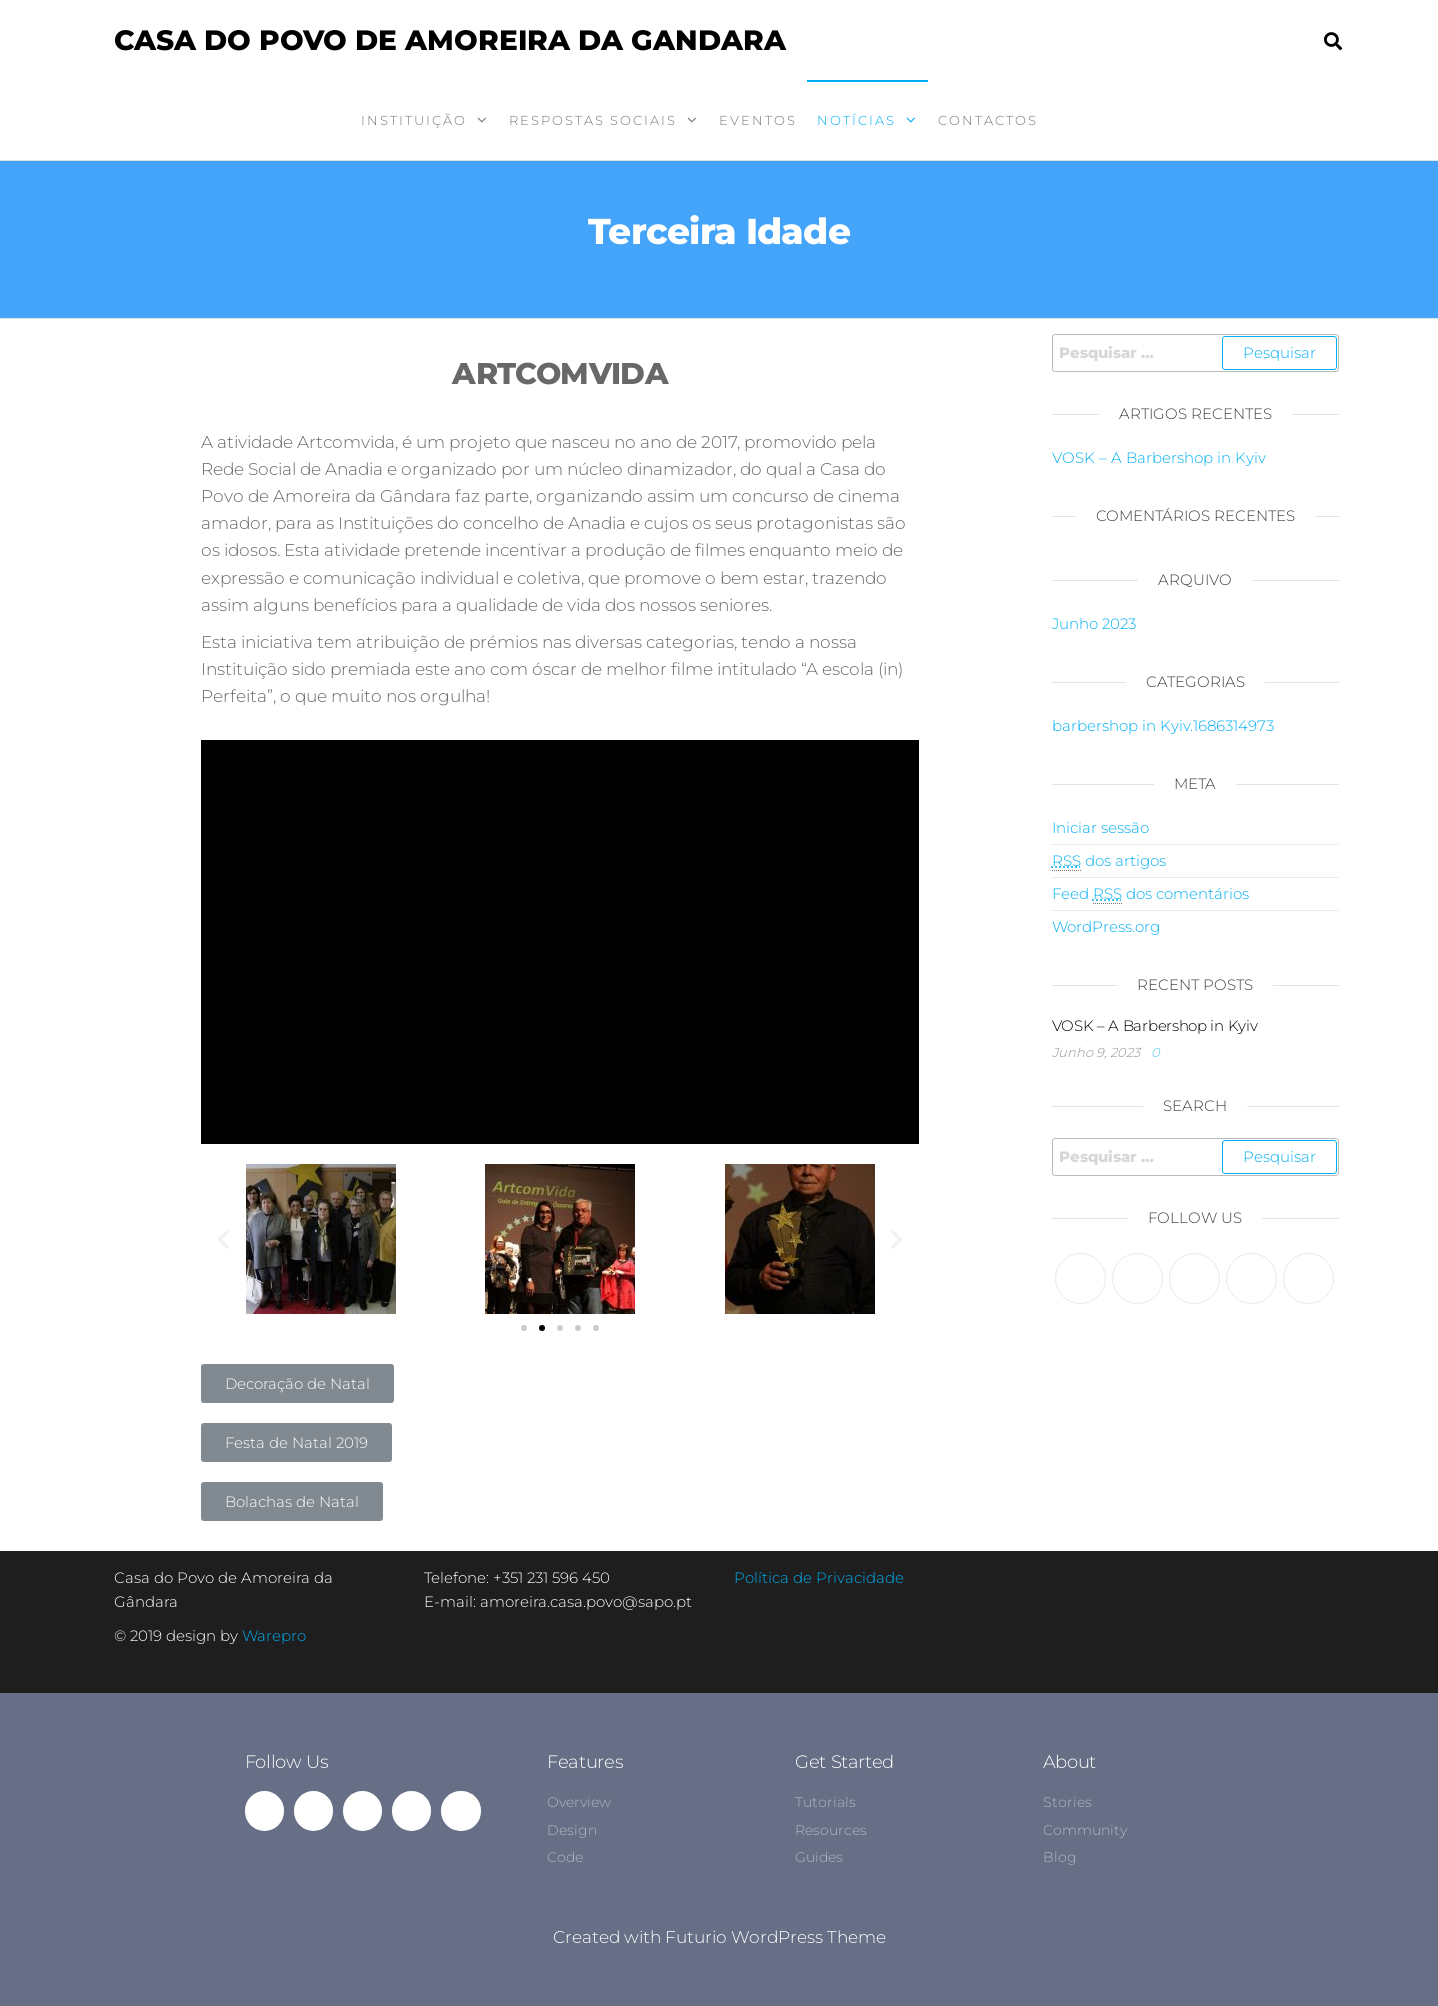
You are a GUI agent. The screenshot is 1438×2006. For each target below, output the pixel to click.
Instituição (414, 120)
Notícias (856, 120)
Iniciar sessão (1100, 827)
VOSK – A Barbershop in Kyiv (1159, 457)
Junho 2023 (1094, 623)
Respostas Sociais (593, 120)
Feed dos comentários (1150, 894)
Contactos (988, 120)
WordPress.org (1106, 926)
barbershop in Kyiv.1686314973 (1163, 725)
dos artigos (1109, 861)
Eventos (758, 120)
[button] (524, 1328)
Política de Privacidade (819, 1577)
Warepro (274, 1635)
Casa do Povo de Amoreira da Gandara (450, 40)
